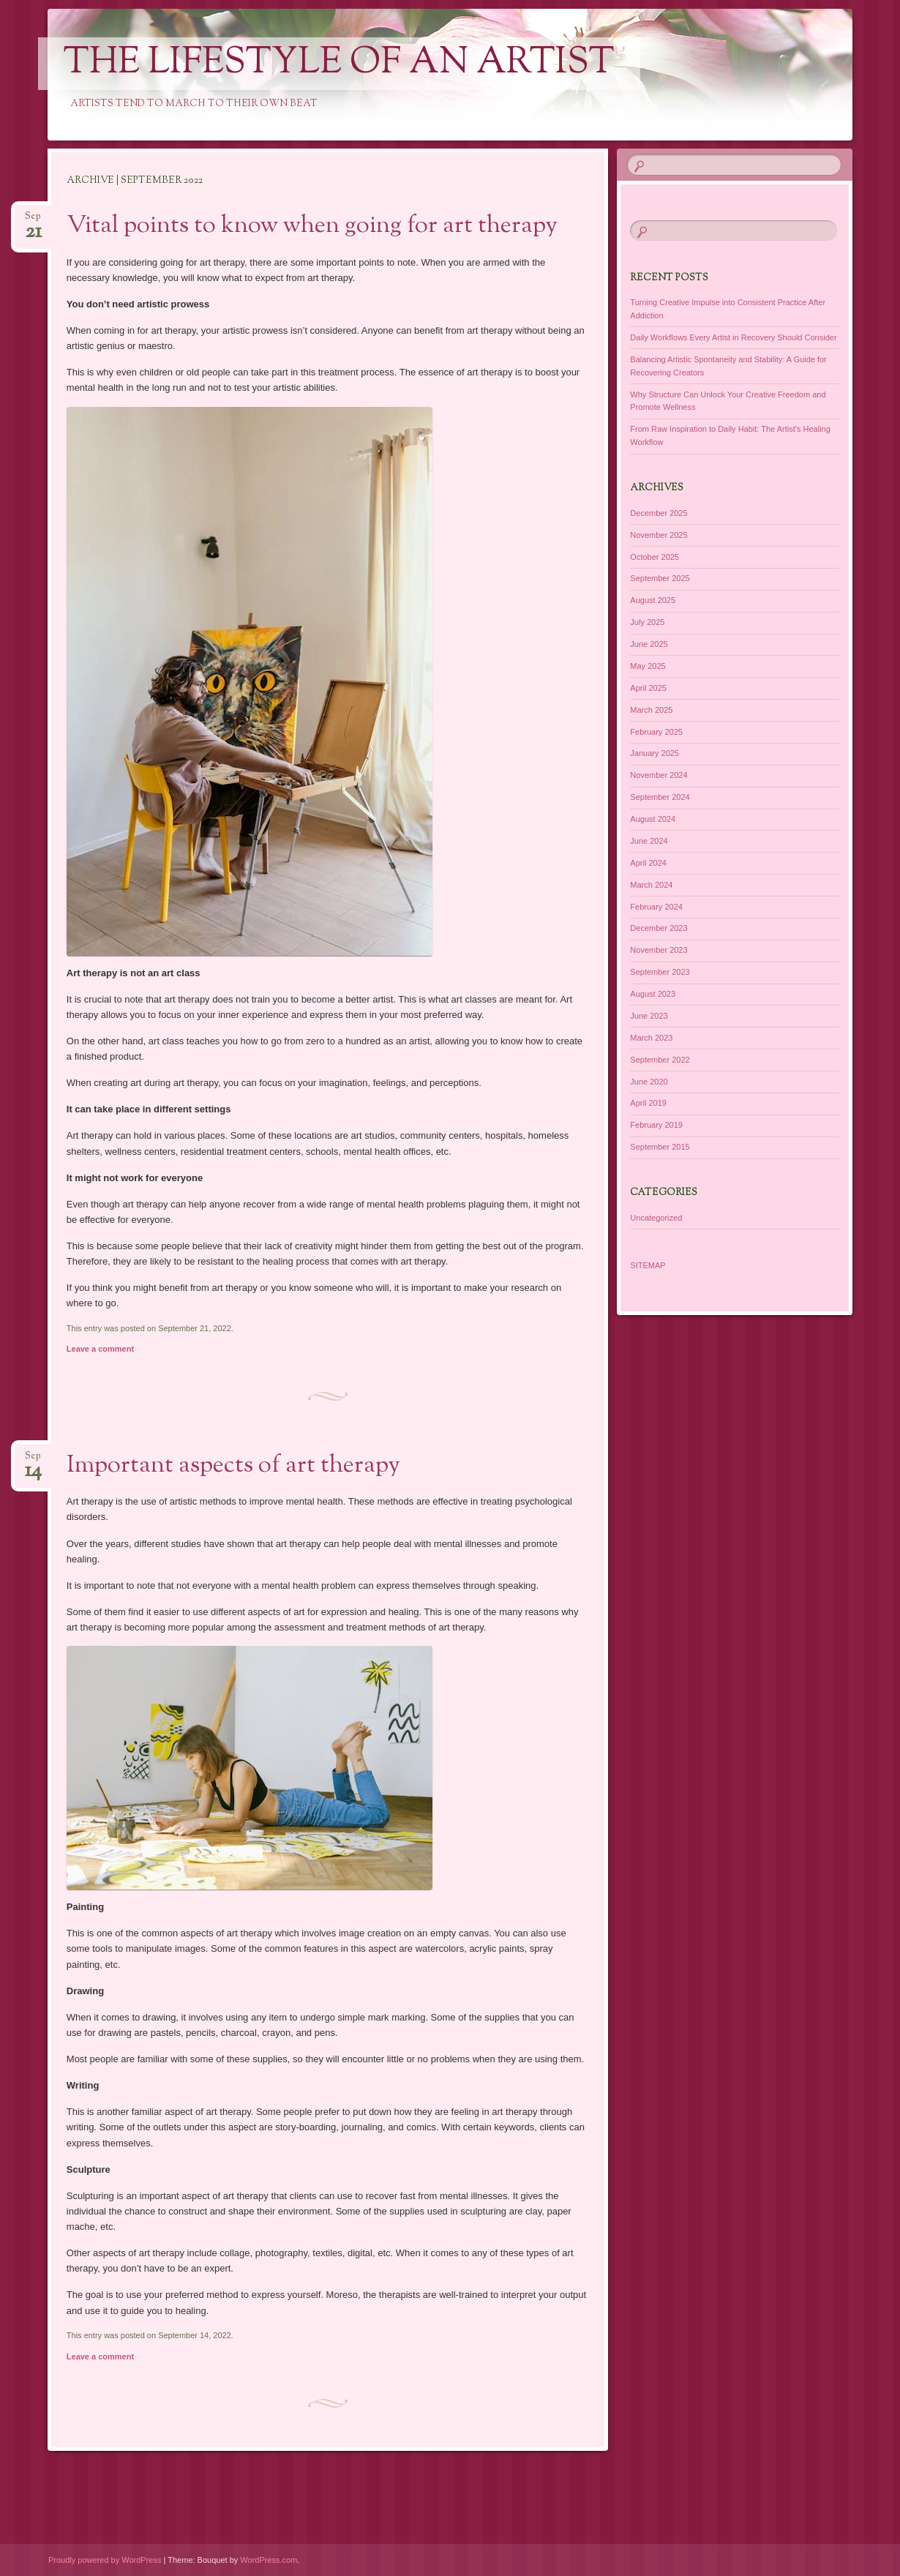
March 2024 (651, 884)
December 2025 (658, 513)
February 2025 (656, 731)
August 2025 (652, 600)
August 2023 (652, 993)
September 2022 (659, 1059)
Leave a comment (100, 1348)
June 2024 (648, 840)
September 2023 (659, 971)
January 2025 (654, 753)
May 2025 (647, 666)
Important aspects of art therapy (233, 1465)
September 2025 (659, 578)
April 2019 (648, 1102)
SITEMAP (647, 1265)
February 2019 (656, 1124)
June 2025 (648, 644)
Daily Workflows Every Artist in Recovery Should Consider (733, 337)
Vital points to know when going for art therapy (312, 226)
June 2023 (648, 1015)
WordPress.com (268, 2560)
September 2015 (659, 1146)
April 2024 (648, 862)
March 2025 (651, 709)
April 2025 (648, 688)
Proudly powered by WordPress (104, 2560)
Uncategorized (656, 1217)
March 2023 (651, 1037)
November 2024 (658, 775)
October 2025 (654, 557)
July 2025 (647, 622)
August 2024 (652, 819)
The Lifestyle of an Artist (339, 63)
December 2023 (658, 928)
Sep (33, 220)
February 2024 (656, 906)
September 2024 (659, 797)
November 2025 (658, 535)
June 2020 (648, 1081)
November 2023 (658, 950)
